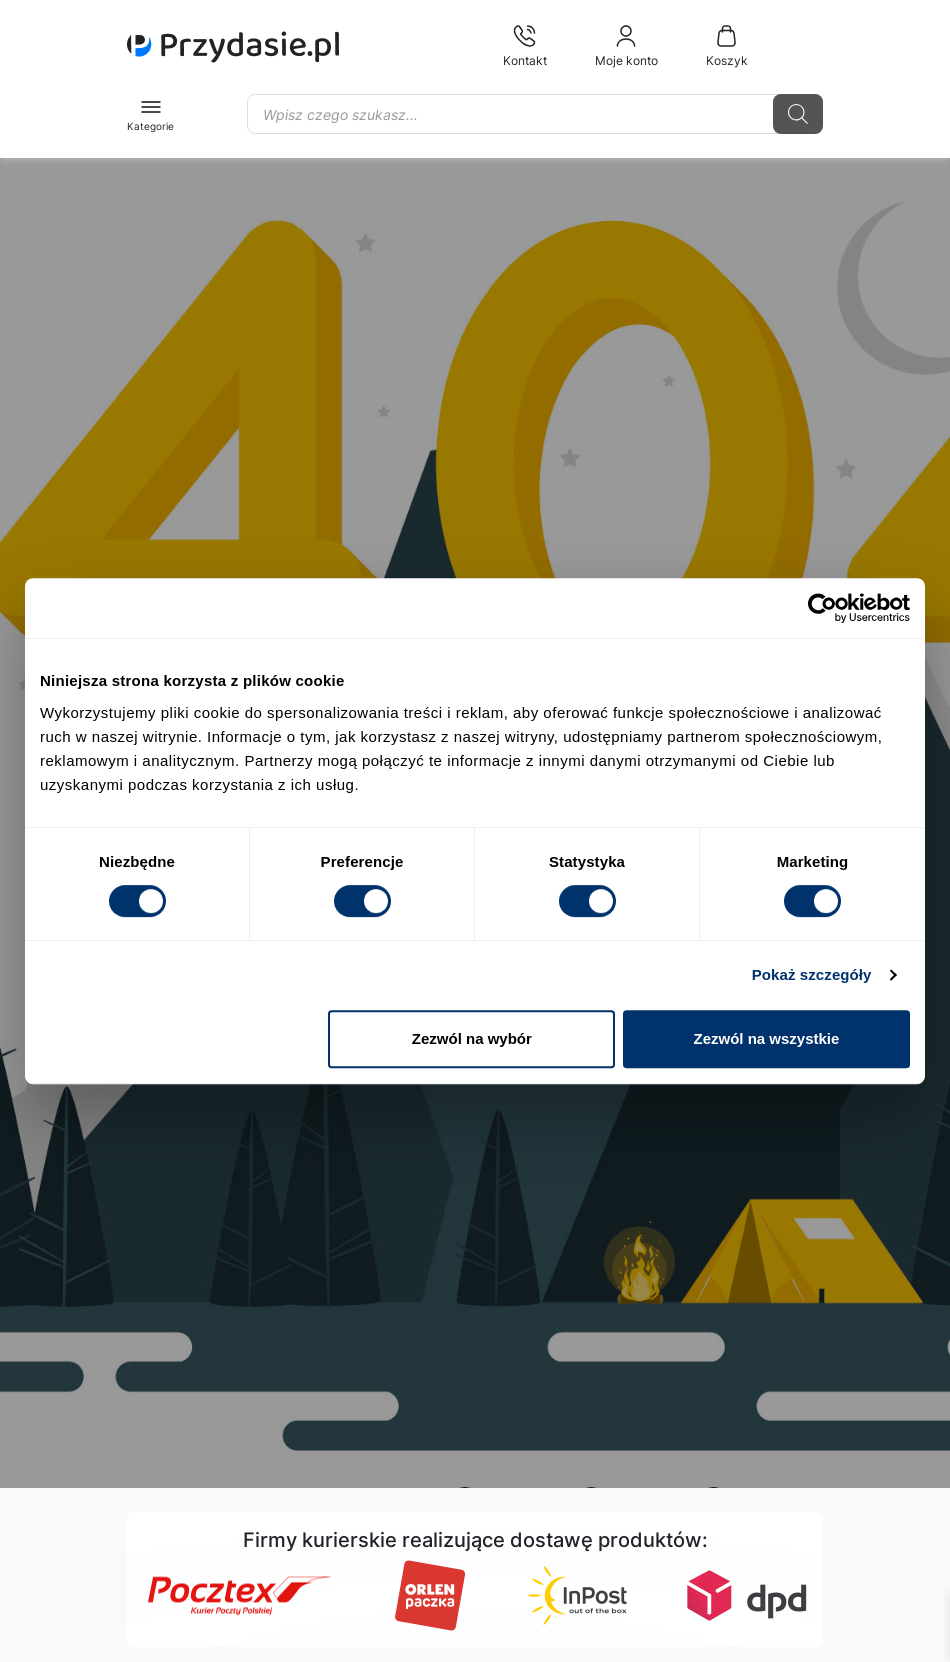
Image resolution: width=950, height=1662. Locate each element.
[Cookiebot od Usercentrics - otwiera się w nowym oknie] (822, 608)
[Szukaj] (798, 114)
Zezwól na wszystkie (767, 1038)
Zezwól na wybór (472, 1038)
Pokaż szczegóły (812, 974)
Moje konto (626, 46)
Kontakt (525, 46)
